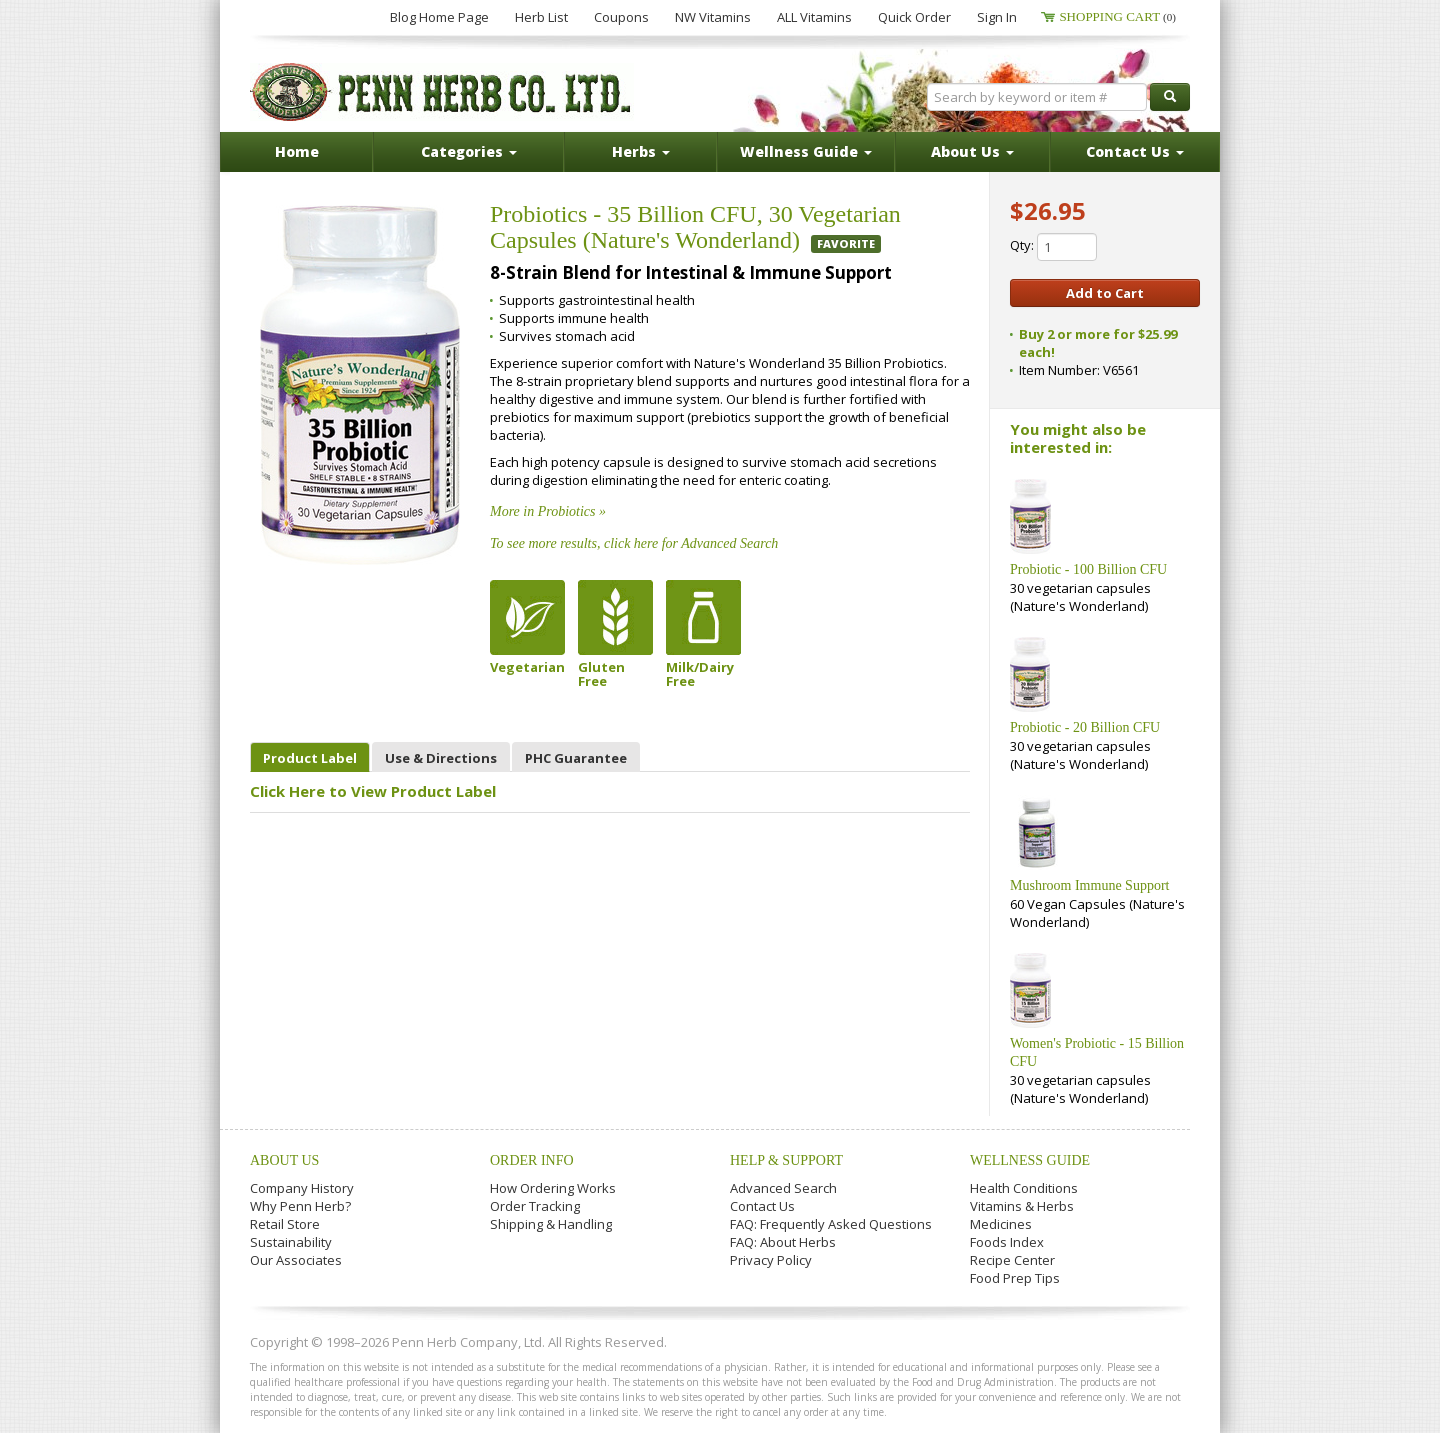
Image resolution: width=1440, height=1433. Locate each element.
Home (297, 151)
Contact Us (762, 1206)
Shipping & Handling (551, 1224)
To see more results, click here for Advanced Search (634, 543)
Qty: (1053, 247)
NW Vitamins (713, 17)
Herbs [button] (641, 151)
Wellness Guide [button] (806, 151)
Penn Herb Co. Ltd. (442, 92)
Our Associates (296, 1260)
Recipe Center (1012, 1260)
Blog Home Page (439, 17)
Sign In (997, 17)
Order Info (532, 1160)
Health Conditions (1024, 1188)
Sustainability (291, 1242)
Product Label (310, 758)
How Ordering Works (553, 1188)
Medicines (1001, 1224)
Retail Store (285, 1224)
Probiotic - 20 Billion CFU (1085, 727)
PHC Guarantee (576, 758)
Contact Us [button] (1135, 151)
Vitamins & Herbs (1022, 1206)
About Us (284, 1160)
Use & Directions (441, 758)
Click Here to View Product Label (373, 791)
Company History (302, 1188)
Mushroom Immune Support (1089, 885)
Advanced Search (783, 1188)
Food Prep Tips (1015, 1278)
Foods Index (1007, 1242)
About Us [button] (972, 151)
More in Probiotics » (548, 511)
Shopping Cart (1117, 16)
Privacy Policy (771, 1260)
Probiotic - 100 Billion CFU (1088, 569)
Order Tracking (535, 1206)
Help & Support (786, 1160)
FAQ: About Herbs (783, 1242)
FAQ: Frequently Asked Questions (831, 1224)
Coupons (621, 17)
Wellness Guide (1030, 1160)
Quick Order (914, 17)
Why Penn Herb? (300, 1206)
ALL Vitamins (814, 17)
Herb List (541, 17)
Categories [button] (469, 151)
